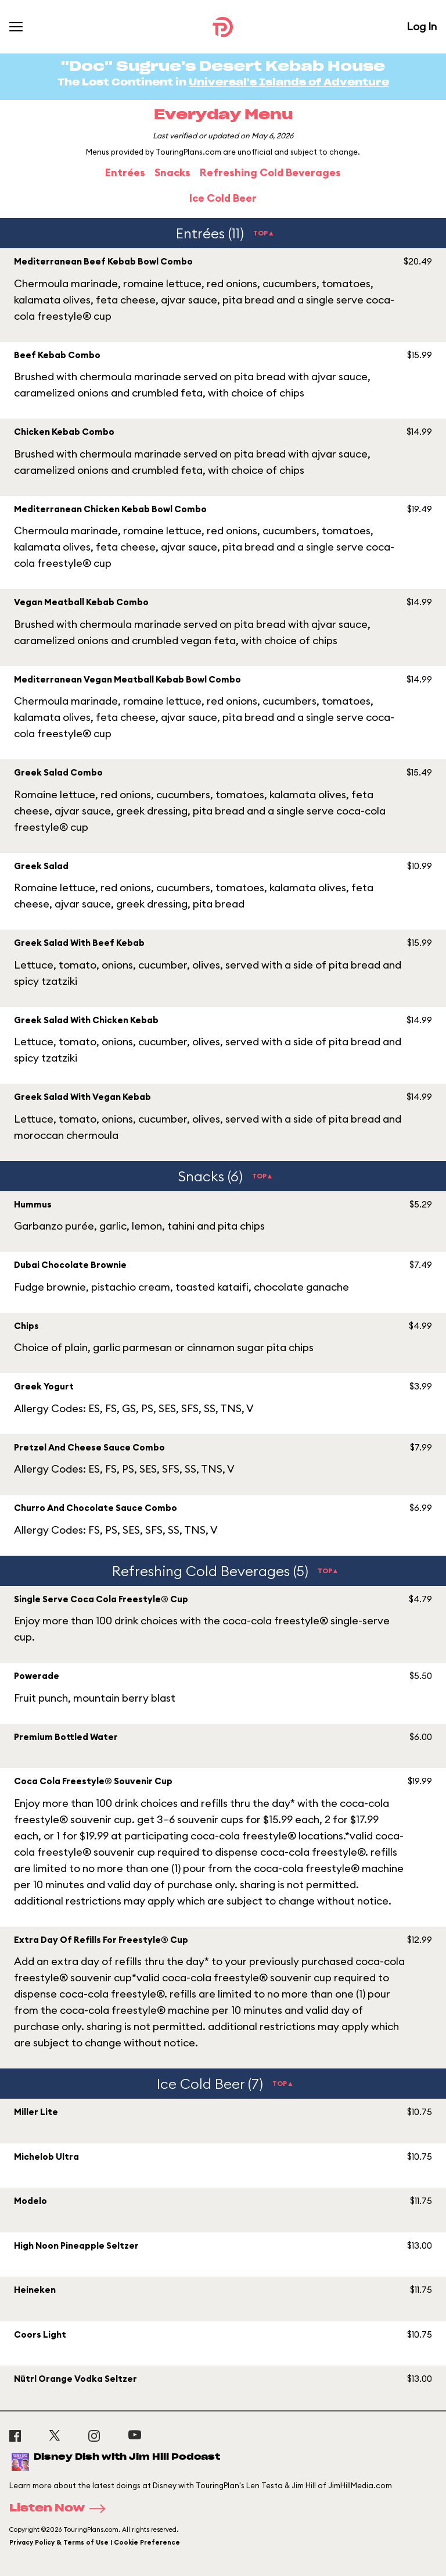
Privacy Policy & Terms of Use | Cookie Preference (94, 2542)
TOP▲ (264, 232)
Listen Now (61, 2508)
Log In (422, 26)
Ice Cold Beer (223, 198)
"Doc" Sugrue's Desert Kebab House (223, 67)
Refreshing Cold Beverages (270, 172)
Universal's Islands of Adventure (289, 82)
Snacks (172, 172)
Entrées (125, 172)
